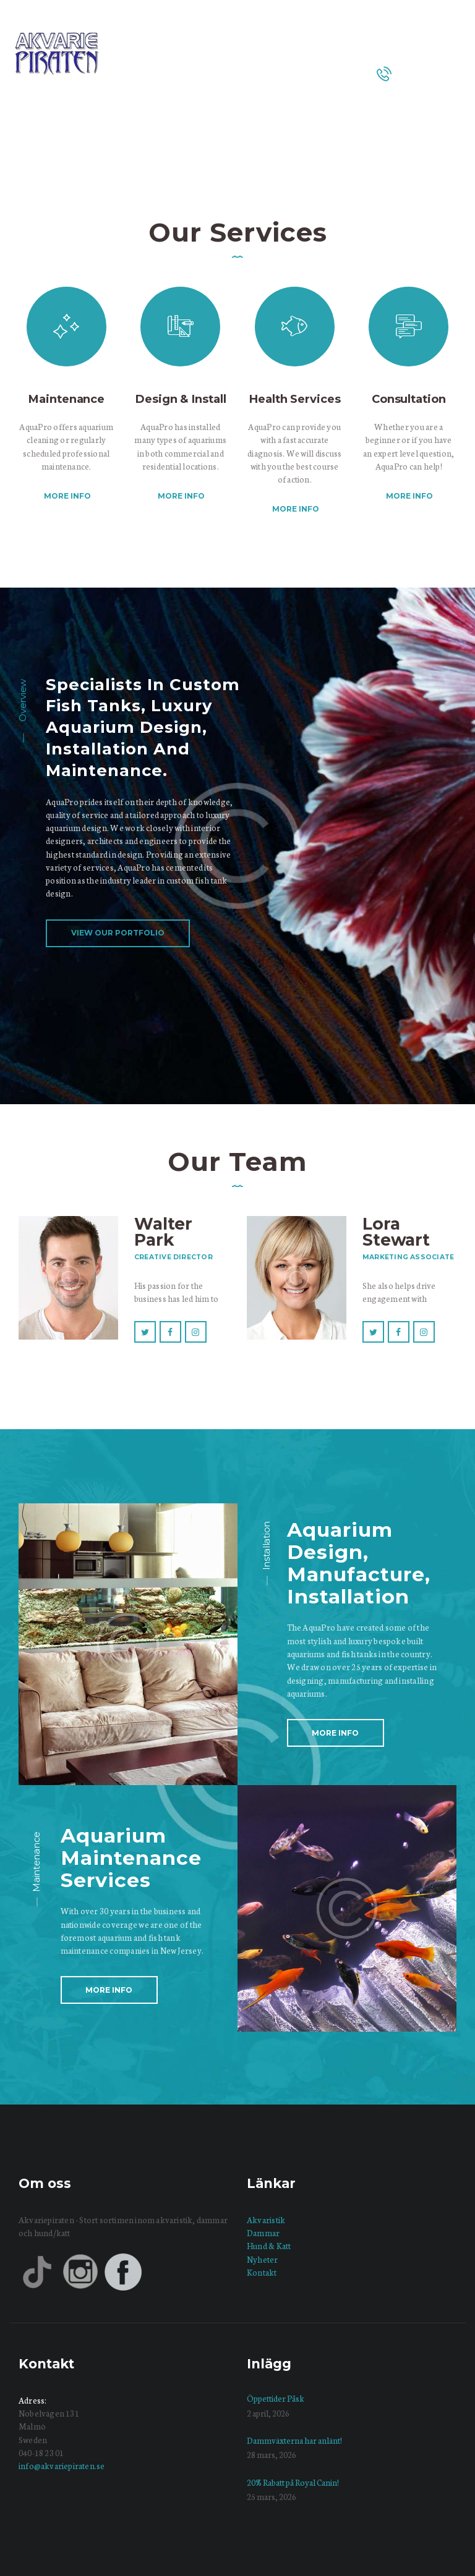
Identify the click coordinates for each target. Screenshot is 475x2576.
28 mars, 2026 (271, 2454)
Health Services (295, 399)
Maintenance (66, 399)
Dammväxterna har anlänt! (294, 2440)
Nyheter (262, 2259)
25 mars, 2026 (271, 2496)
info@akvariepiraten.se (62, 2466)
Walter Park (163, 1232)
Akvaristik (266, 2220)
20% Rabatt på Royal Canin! (293, 2482)
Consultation (409, 399)
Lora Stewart (396, 1232)
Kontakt (262, 2272)
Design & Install (180, 399)
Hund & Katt (269, 2246)
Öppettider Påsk (275, 2398)
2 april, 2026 (268, 2413)
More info (67, 495)
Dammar (263, 2233)
